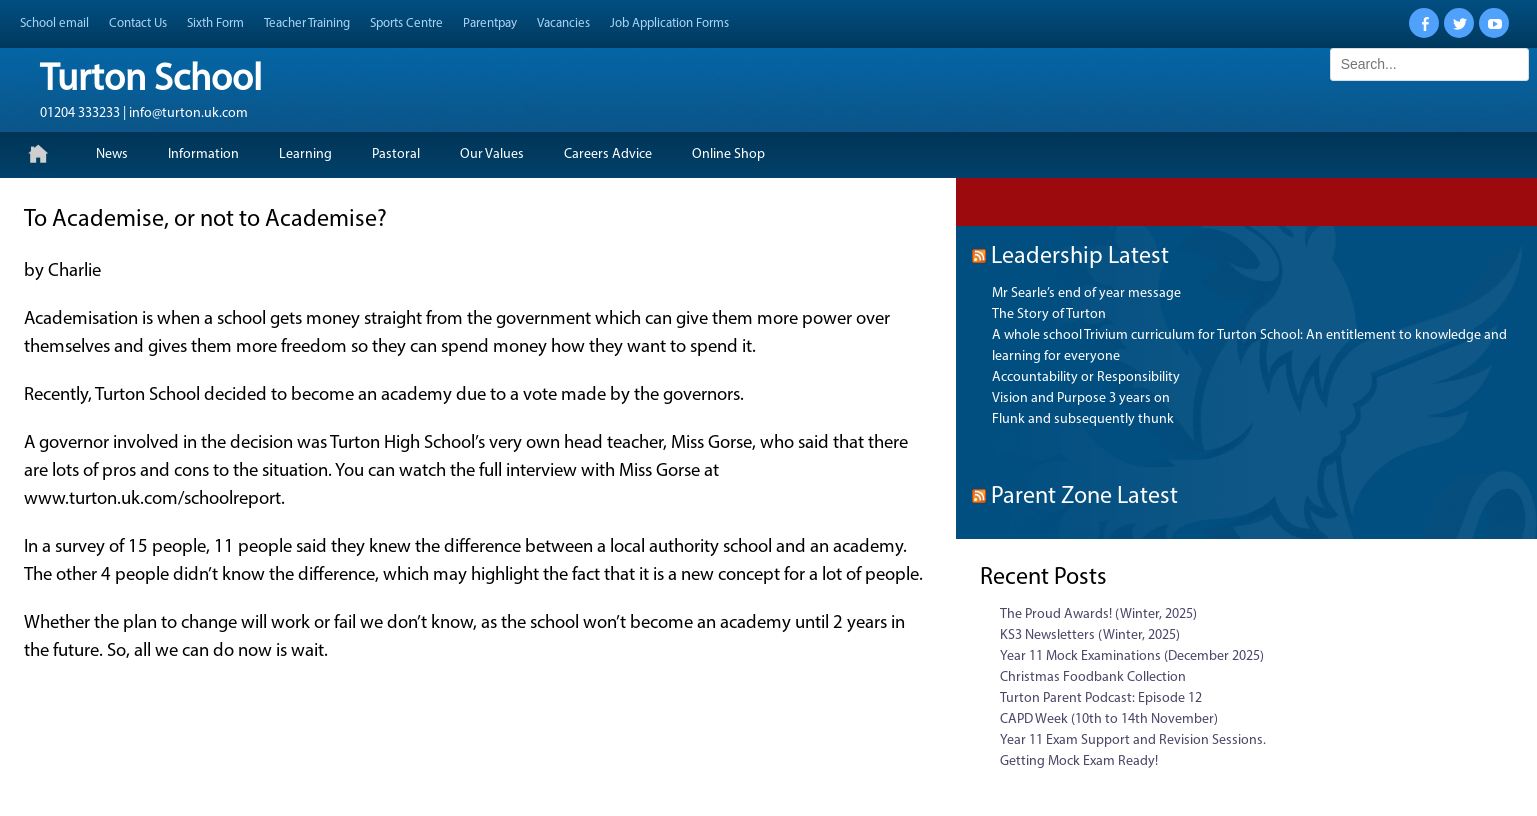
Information (203, 154)
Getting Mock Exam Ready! (1079, 761)
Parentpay (490, 23)
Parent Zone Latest (1084, 497)
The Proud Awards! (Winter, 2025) (1098, 614)
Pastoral (396, 154)
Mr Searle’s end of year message (1086, 293)
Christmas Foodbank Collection (1093, 677)
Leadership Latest (1080, 257)
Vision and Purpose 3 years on (1081, 398)
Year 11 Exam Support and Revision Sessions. (1133, 740)
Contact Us (138, 23)
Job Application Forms (669, 23)
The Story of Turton (1049, 314)
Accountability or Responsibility (1086, 377)
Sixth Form (215, 23)
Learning (305, 154)
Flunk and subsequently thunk (1083, 419)
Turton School (151, 80)
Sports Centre (406, 23)
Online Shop (728, 154)
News (112, 154)
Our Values (492, 154)
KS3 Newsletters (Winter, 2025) (1090, 635)
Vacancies (563, 23)
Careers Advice (608, 154)
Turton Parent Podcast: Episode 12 (1101, 698)
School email (54, 23)
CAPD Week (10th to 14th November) (1109, 719)
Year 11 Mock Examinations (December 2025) (1132, 656)
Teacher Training (307, 23)
